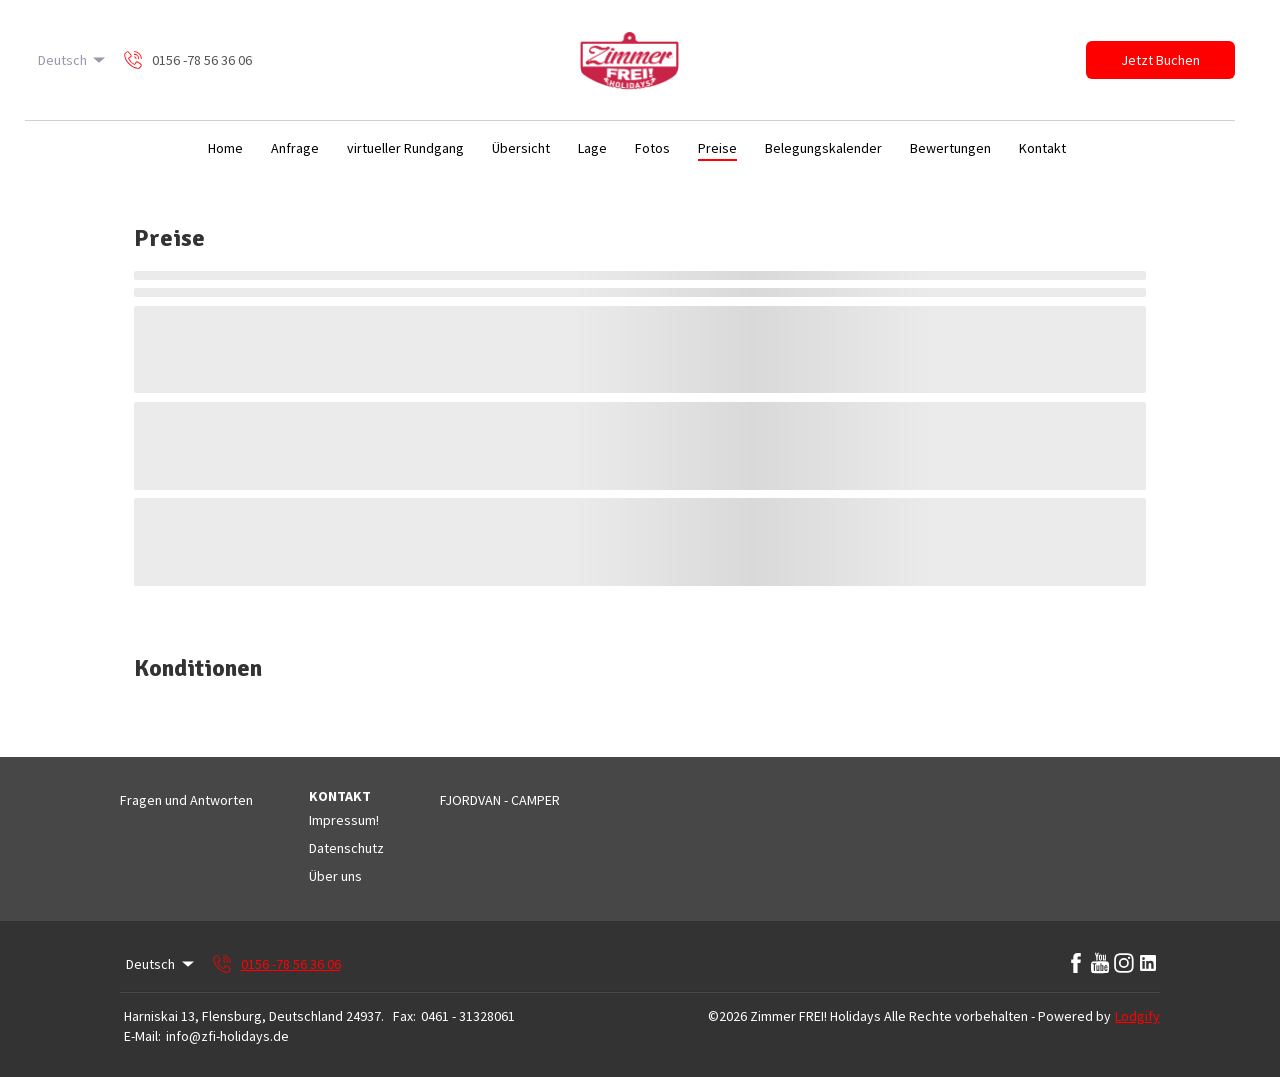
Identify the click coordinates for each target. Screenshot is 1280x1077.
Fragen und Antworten (186, 800)
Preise (717, 148)
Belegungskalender (823, 148)
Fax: (404, 1016)
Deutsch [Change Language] (73, 60)
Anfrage (295, 148)
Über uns (335, 876)
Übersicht (521, 148)
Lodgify (1137, 1016)
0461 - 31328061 (468, 1016)
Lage (592, 148)
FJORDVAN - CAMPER (500, 800)
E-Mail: (142, 1036)
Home (225, 148)
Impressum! (344, 820)
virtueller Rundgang (405, 148)
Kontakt (1042, 148)
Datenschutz (346, 848)
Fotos (652, 148)
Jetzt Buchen (1160, 60)
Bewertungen (950, 148)
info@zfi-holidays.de (227, 1036)
